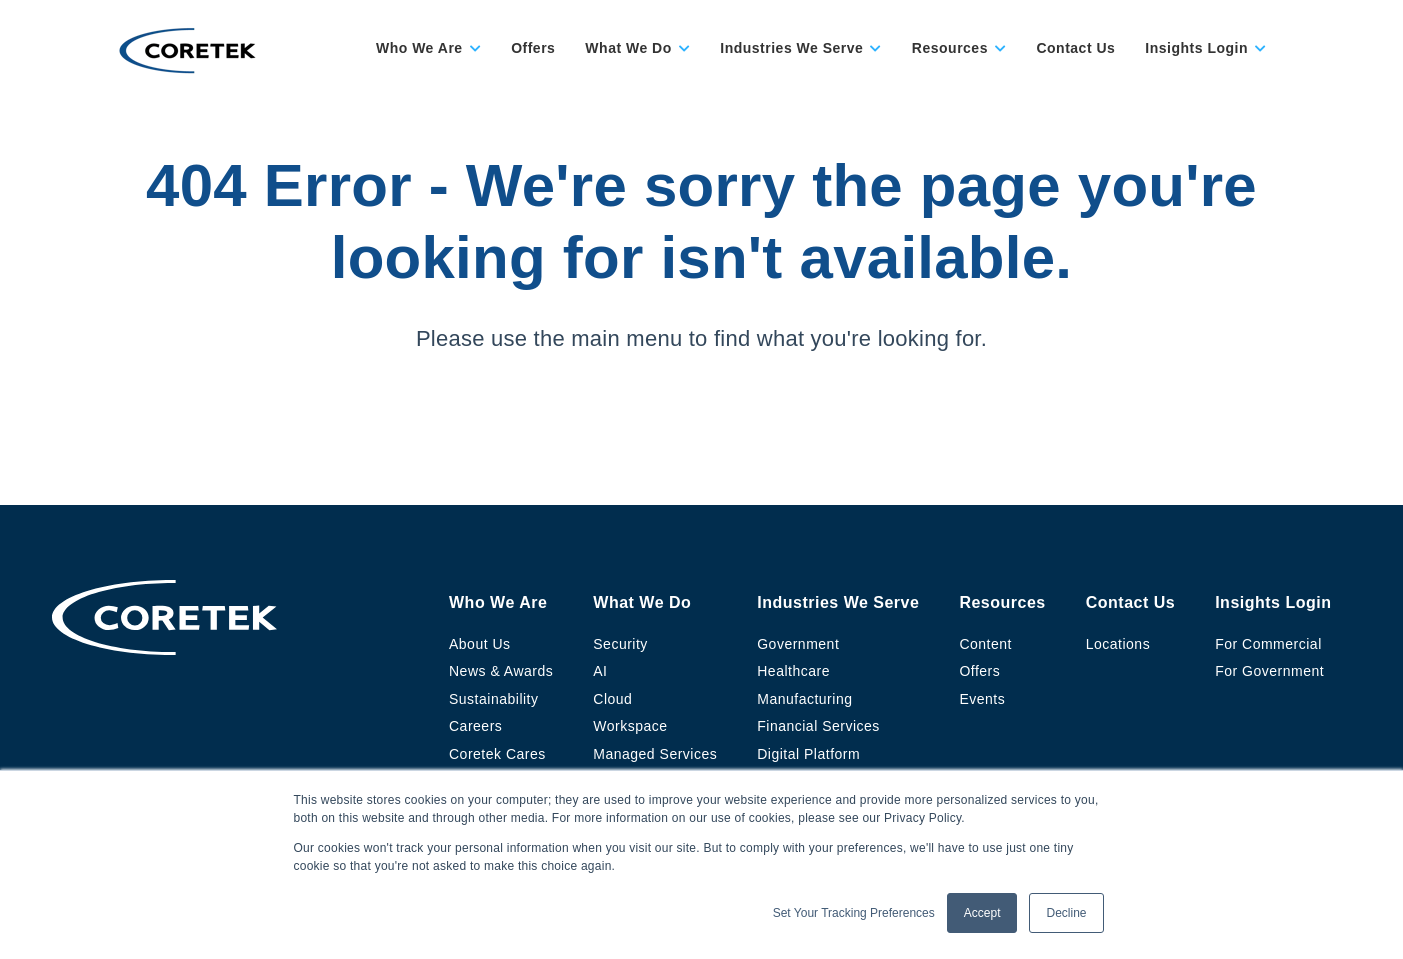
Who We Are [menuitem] (498, 602)
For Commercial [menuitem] (1268, 644)
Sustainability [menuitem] (494, 699)
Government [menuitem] (798, 644)
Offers (533, 48)
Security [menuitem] (620, 644)
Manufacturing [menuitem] (804, 699)
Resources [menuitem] (1002, 602)
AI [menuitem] (600, 671)
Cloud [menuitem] (612, 699)
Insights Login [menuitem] (1273, 602)
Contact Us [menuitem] (1130, 602)
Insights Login (1196, 48)
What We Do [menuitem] (642, 602)
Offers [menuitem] (979, 671)
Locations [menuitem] (1118, 644)
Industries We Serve (791, 48)
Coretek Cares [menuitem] (497, 754)
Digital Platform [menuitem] (808, 754)
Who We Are (419, 48)
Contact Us (1075, 48)
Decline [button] (1066, 913)
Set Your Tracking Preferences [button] (854, 913)
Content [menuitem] (985, 644)
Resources (950, 48)
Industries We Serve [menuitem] (838, 602)
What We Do (628, 48)
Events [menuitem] (982, 699)
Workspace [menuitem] (630, 726)
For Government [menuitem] (1269, 671)
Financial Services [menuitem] (818, 726)
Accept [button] (982, 913)
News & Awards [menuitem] (501, 671)
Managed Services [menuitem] (655, 754)
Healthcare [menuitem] (793, 671)
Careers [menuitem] (475, 726)
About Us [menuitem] (480, 644)
